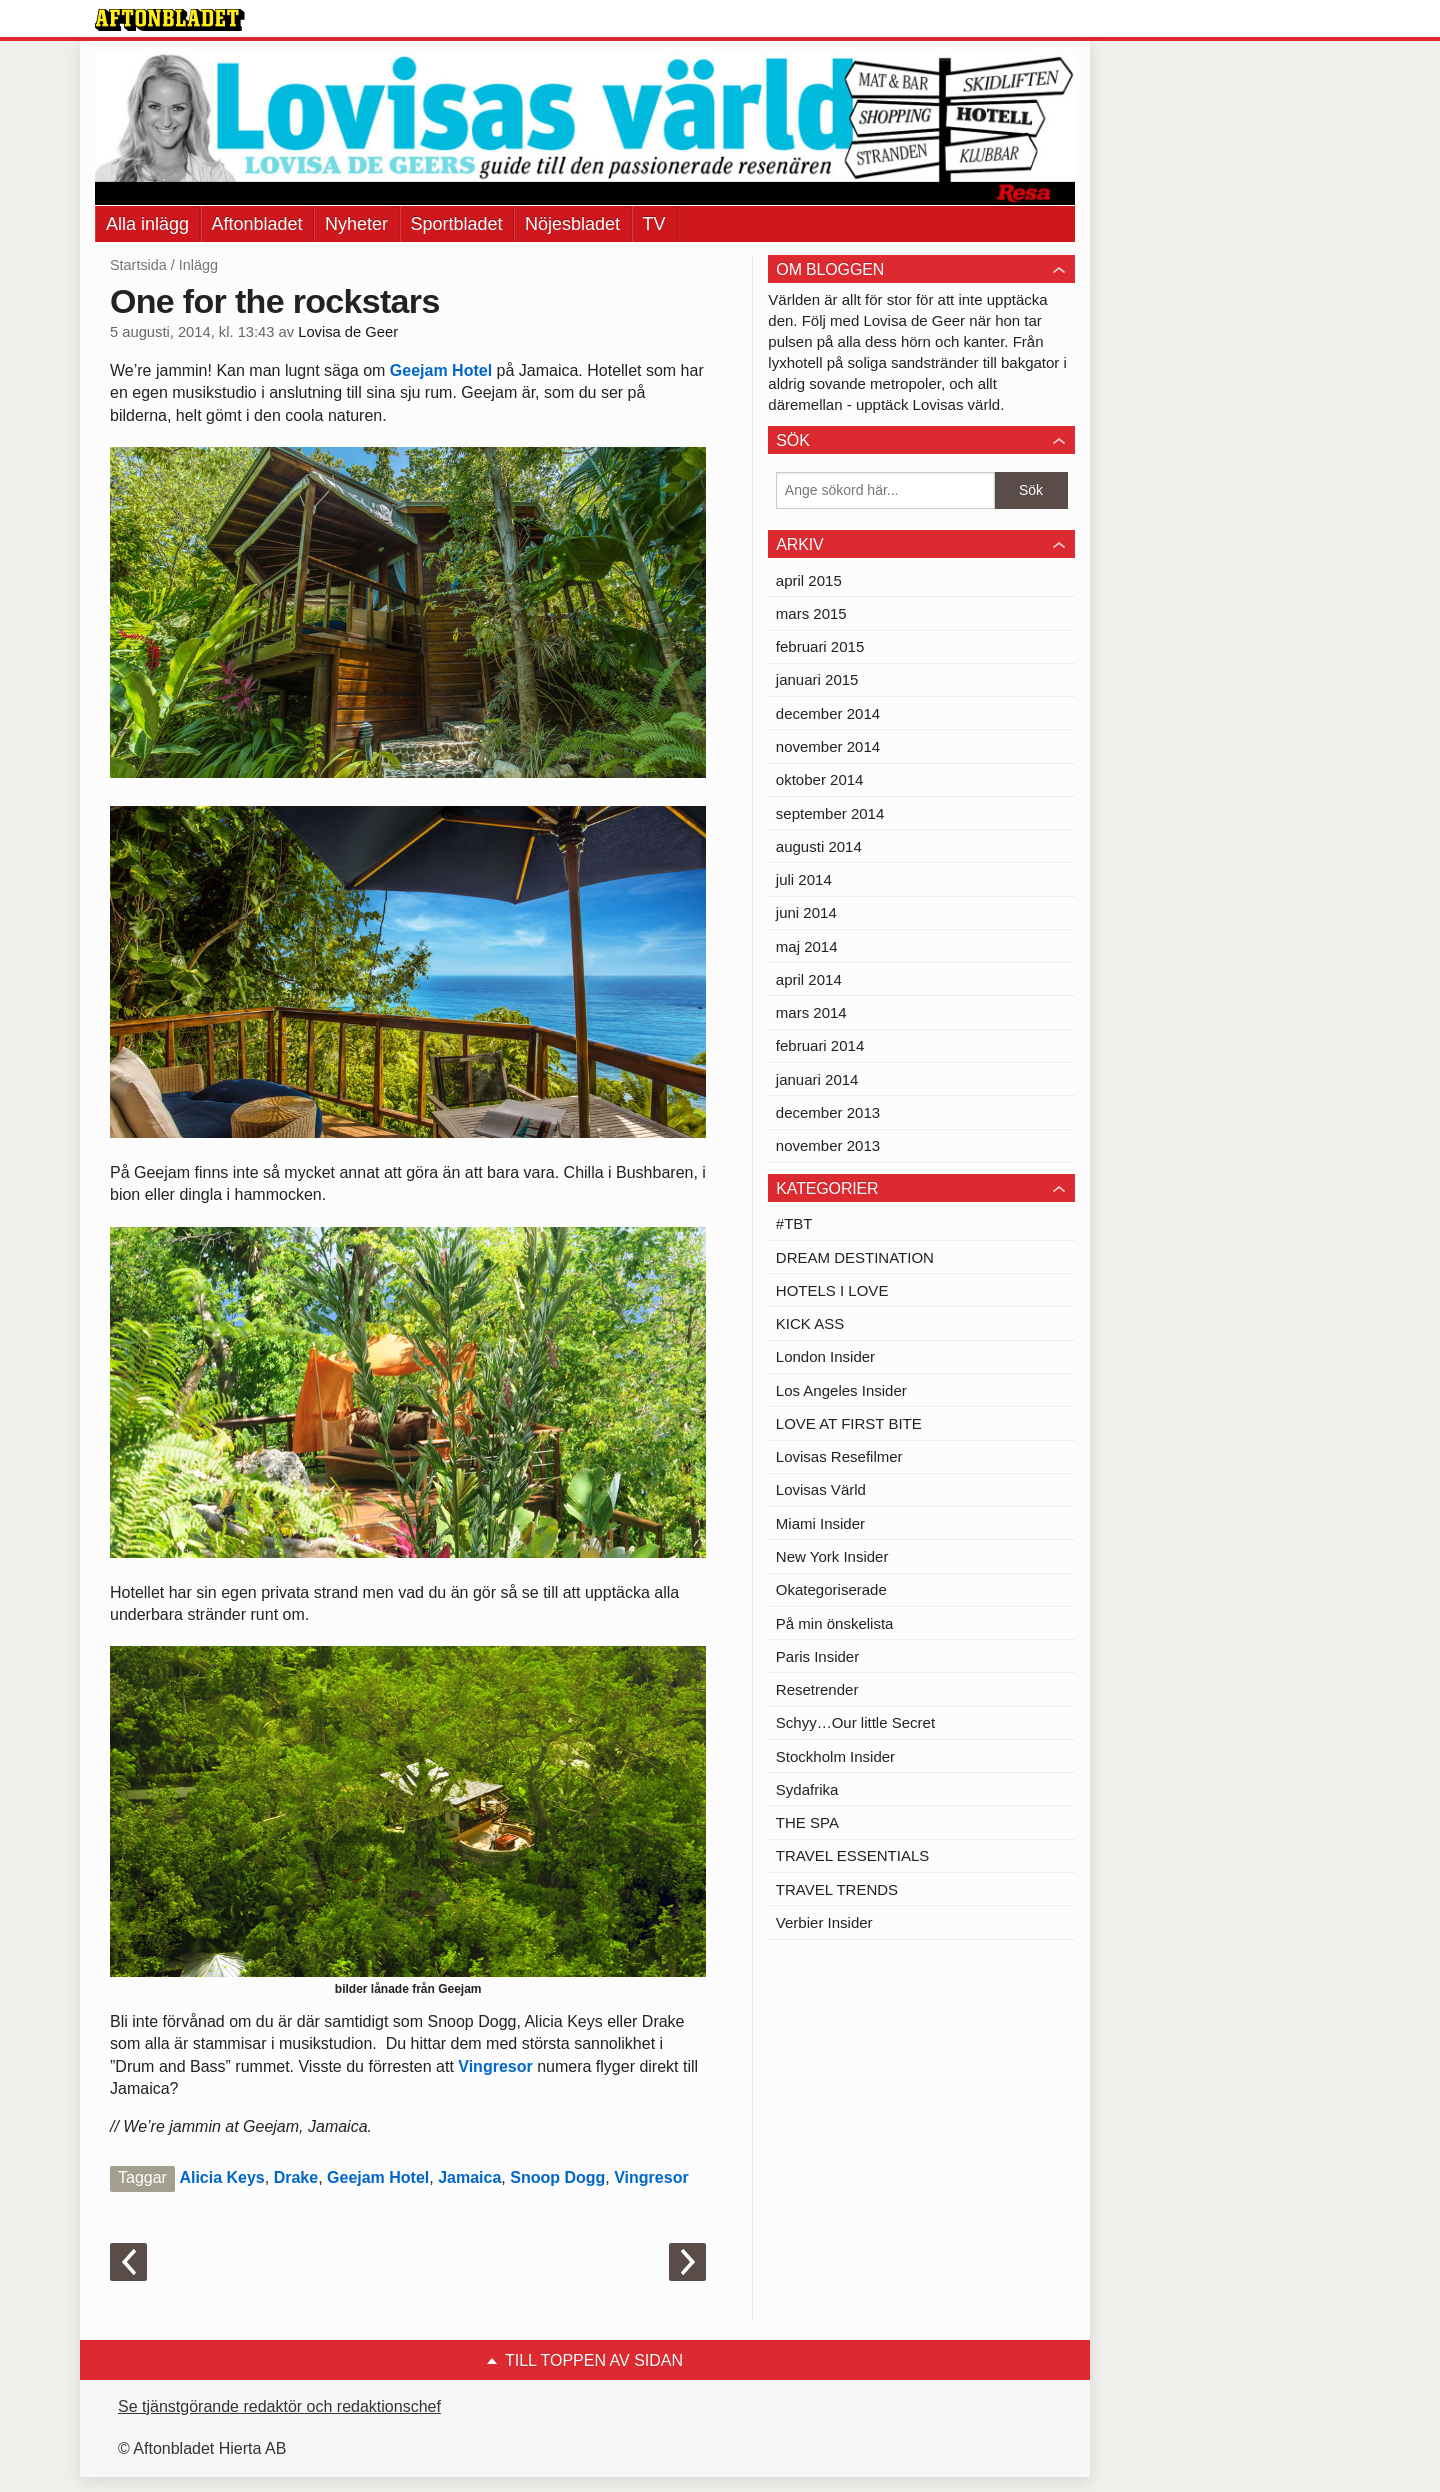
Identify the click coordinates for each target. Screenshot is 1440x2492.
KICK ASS (810, 1323)
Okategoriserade (831, 1589)
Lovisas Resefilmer (839, 1456)
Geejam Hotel (441, 370)
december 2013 (828, 1112)
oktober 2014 (820, 779)
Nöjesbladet (572, 224)
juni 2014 (806, 912)
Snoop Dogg (557, 2177)
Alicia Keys (221, 2177)
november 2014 (828, 746)
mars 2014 (811, 1012)
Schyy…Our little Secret (855, 1722)
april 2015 (809, 580)
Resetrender (817, 1689)
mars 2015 (811, 613)
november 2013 (828, 1145)
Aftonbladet (257, 224)
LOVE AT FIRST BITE (849, 1423)
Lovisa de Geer (348, 332)
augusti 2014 (819, 846)
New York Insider (832, 1556)
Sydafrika (807, 1789)
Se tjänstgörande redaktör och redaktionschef (279, 2406)
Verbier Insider (824, 1922)
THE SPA (807, 1822)
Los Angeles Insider (841, 1390)
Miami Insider (820, 1523)
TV (654, 224)
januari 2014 (817, 1079)
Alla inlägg (147, 224)
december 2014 (828, 713)
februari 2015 (820, 646)
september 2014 (830, 813)
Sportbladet (457, 224)
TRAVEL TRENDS (837, 1889)
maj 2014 (807, 946)
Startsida (138, 265)
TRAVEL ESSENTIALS (852, 1855)
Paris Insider (817, 1656)
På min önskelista (835, 1623)
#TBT (794, 1223)
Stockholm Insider (835, 1756)
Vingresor (495, 2066)
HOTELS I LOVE (832, 1290)
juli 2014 (804, 879)
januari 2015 (817, 679)
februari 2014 (820, 1045)
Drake (296, 2177)
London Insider (825, 1356)
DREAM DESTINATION (855, 1257)
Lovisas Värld (821, 1489)
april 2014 (809, 979)
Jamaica (469, 2177)
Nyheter (356, 224)
